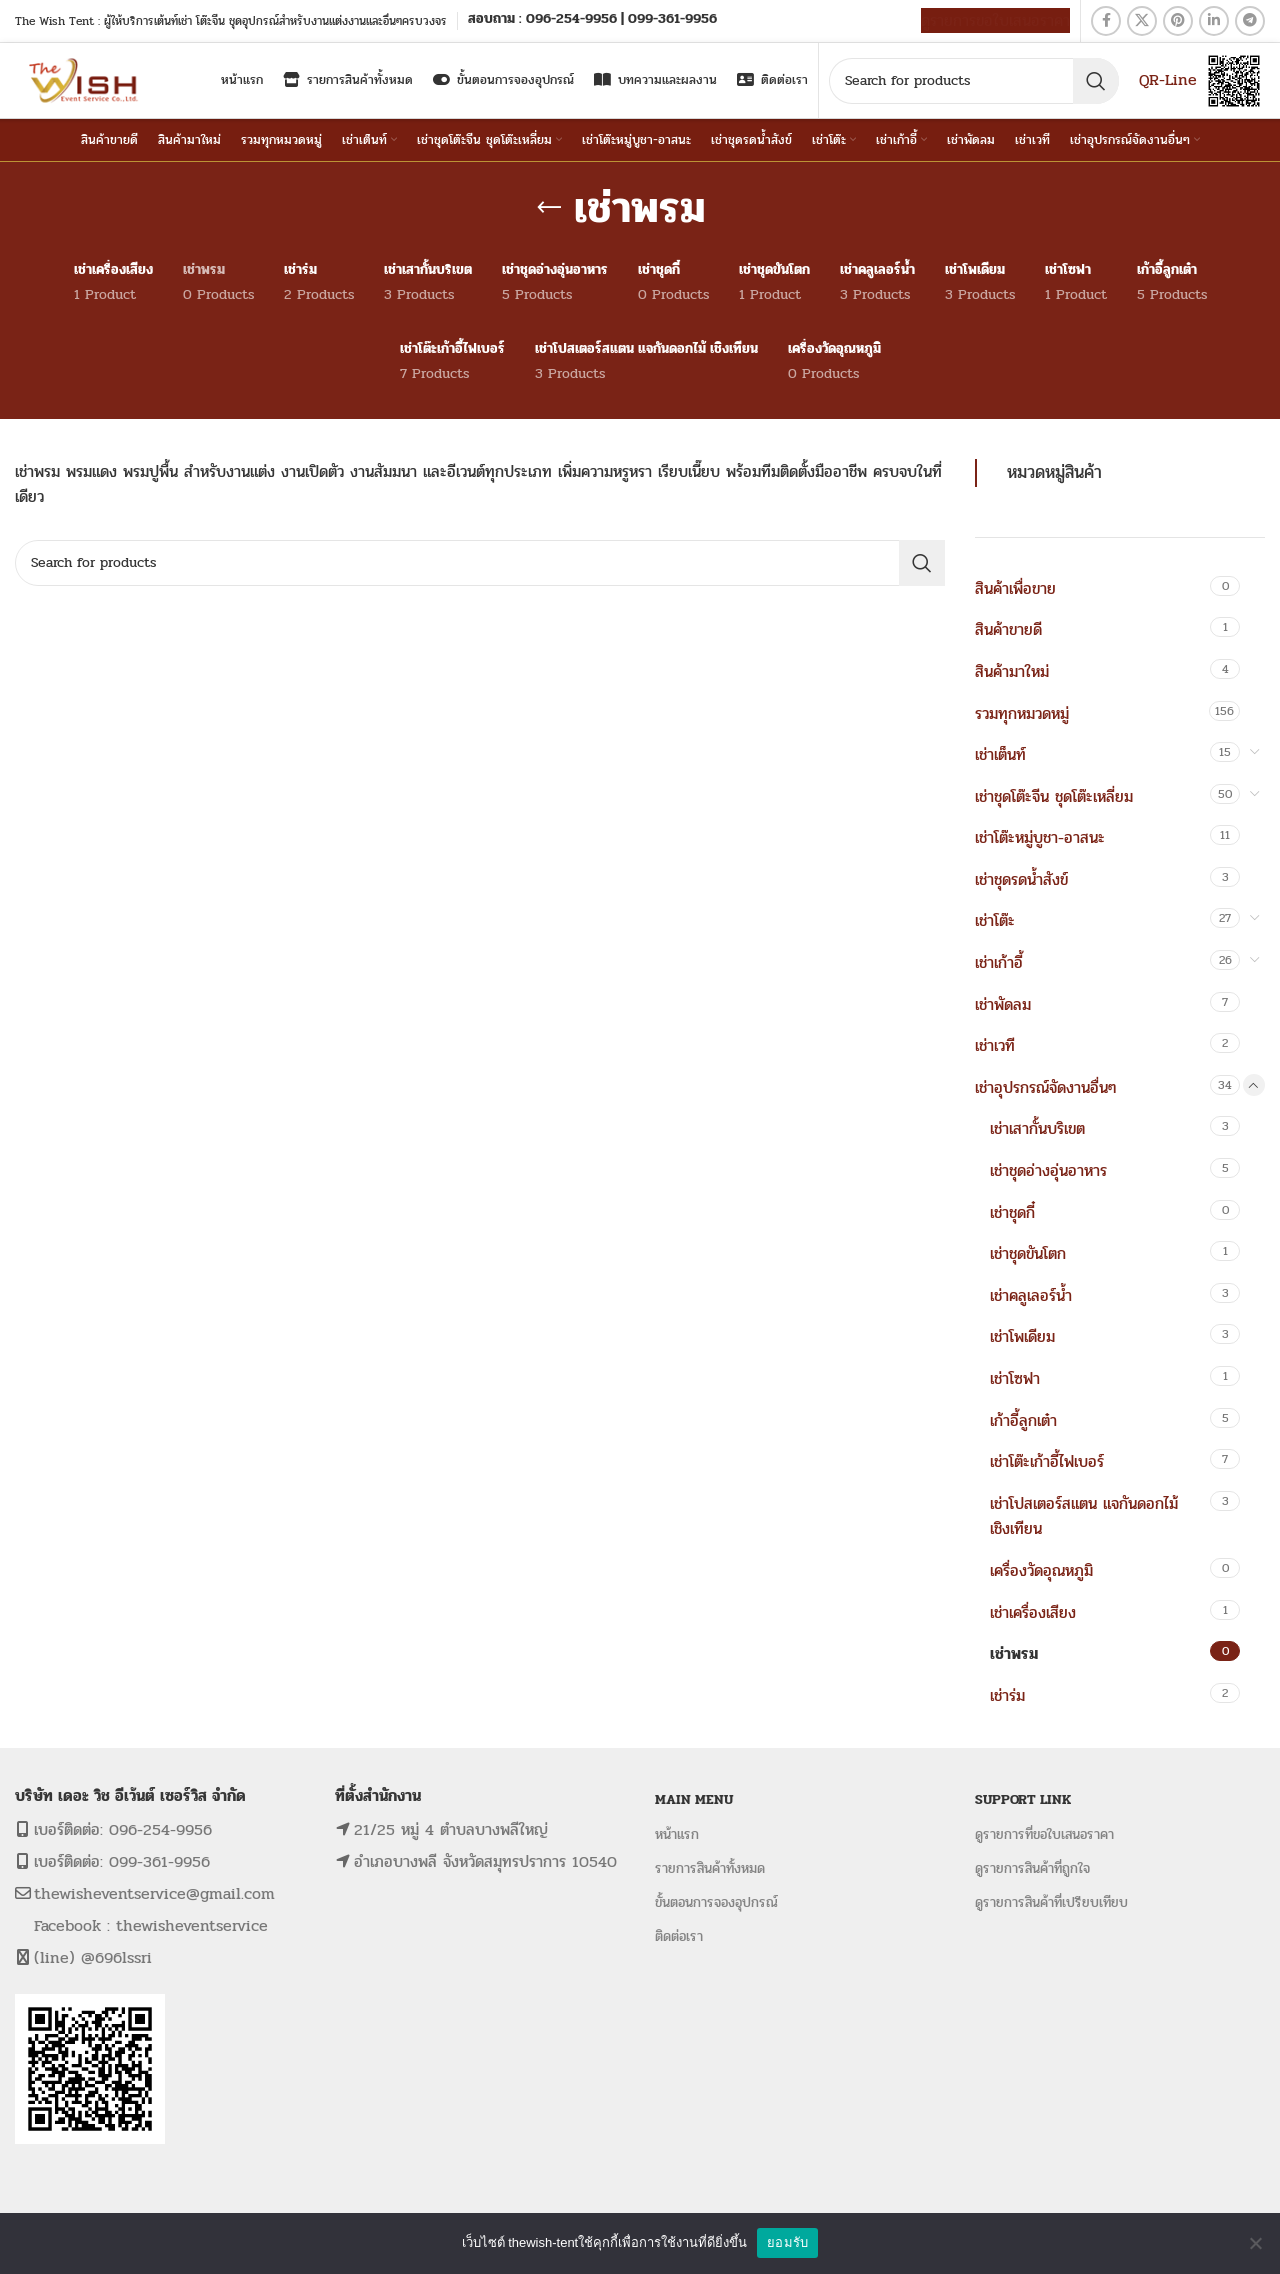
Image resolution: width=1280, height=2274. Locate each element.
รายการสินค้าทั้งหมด (710, 1868)
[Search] (974, 81)
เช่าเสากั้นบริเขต (1037, 1128)
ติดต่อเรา (679, 1936)
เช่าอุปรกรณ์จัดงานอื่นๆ (1045, 1087)
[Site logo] (85, 79)
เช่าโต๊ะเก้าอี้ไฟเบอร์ (1047, 1461)
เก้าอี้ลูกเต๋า (1023, 1420)
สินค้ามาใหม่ (1012, 671)
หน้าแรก (677, 1834)
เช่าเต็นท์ (1000, 754)
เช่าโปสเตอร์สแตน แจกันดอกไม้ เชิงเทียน (1084, 1516)
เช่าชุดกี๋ (1012, 1212)
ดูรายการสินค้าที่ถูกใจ (1032, 1868)
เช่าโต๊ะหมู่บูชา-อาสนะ (1040, 837)
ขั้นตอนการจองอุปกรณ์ (716, 1902)
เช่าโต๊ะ (995, 920)
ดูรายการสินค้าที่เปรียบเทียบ (1051, 1902)
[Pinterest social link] (1178, 21)
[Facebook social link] (1106, 21)
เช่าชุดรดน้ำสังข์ (1021, 879)
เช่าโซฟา (1015, 1378)
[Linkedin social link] (1214, 21)
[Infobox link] (592, 20)
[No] (1255, 2243)
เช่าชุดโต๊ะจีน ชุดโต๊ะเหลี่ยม (1054, 796)
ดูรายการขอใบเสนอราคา (995, 20)
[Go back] (549, 208)
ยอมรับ (787, 2242)
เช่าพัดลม (1003, 1004)
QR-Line (1168, 79)
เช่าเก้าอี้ (999, 962)
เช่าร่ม (1007, 1695)
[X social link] (1142, 21)
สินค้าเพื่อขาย (1015, 588)
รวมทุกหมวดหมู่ (1022, 713)
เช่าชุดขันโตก (1028, 1253)
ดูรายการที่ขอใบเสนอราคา (1044, 1834)
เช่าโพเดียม (1022, 1336)
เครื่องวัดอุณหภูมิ (1041, 1570)
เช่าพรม (1014, 1653)
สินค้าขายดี (1008, 629)
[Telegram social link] (1250, 21)
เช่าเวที (995, 1045)
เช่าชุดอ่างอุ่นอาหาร (1048, 1170)
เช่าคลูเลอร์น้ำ (1031, 1295)
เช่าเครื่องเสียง (1033, 1612)
